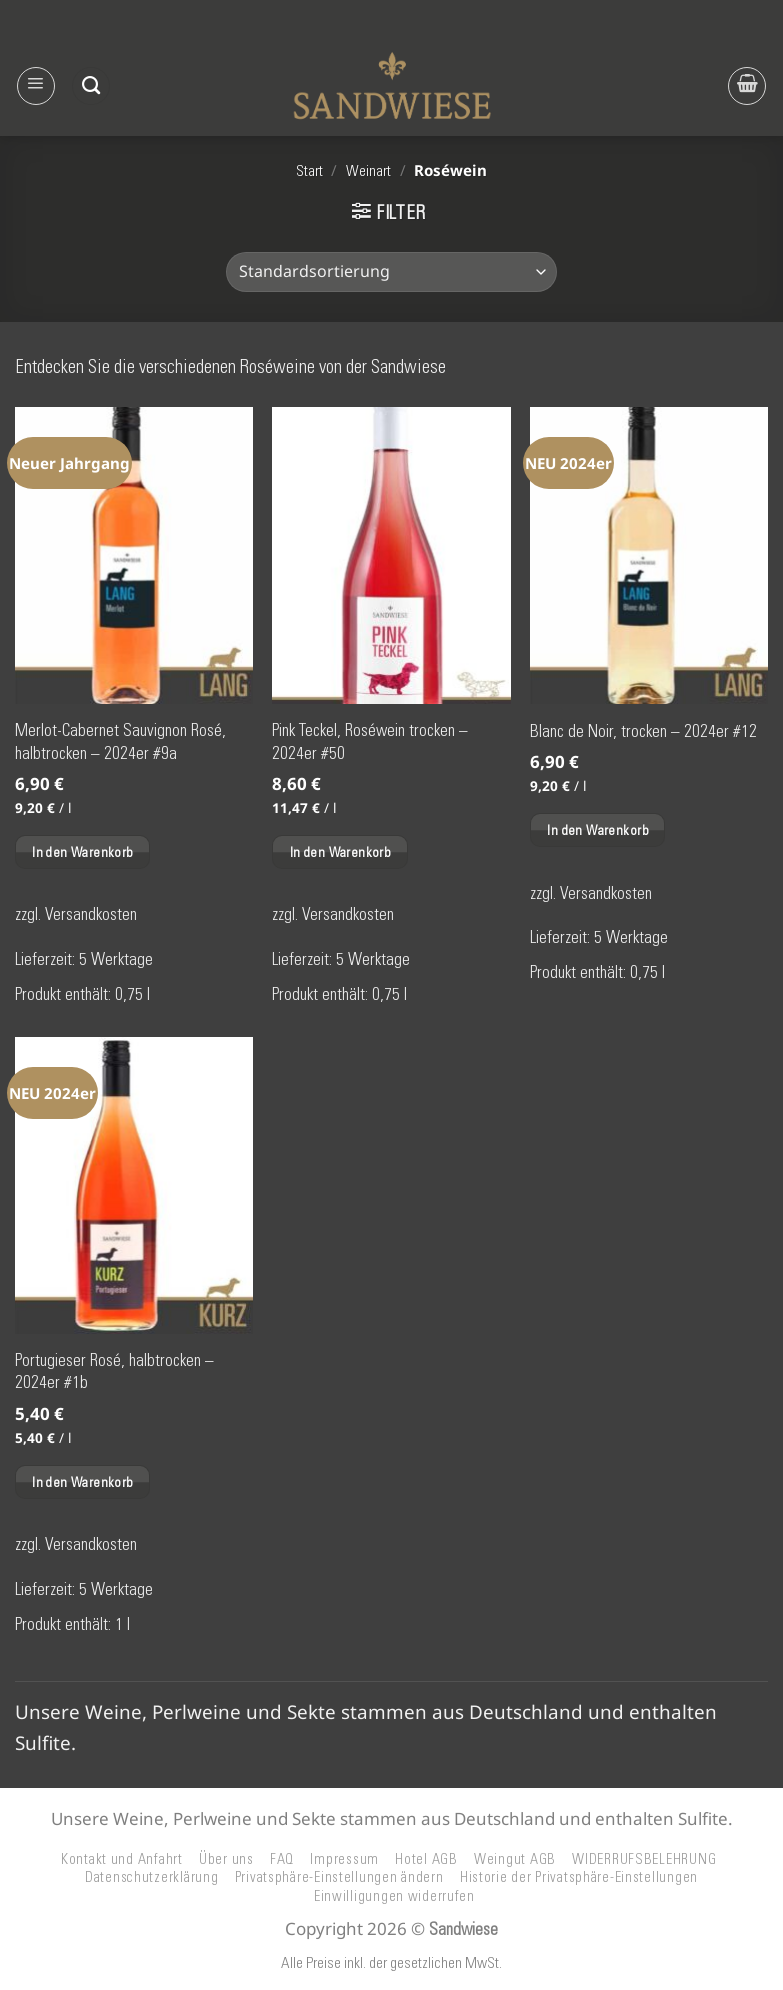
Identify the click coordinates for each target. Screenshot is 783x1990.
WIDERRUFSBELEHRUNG (644, 1859)
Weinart (368, 171)
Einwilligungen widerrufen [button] (394, 1896)
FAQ (282, 1859)
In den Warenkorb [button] (82, 852)
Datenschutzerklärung (151, 1877)
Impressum (344, 1859)
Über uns (226, 1859)
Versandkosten (91, 914)
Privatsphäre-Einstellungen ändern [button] (339, 1877)
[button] (36, 86)
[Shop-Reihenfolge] (391, 272)
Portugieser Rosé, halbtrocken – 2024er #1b (114, 1371)
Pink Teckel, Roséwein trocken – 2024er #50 (370, 741)
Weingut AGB (515, 1859)
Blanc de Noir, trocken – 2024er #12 (643, 731)
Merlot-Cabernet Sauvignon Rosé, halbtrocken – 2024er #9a (120, 741)
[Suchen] (91, 86)
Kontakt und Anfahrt (122, 1859)
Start (309, 171)
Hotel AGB (426, 1859)
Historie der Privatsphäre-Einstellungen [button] (579, 1877)
